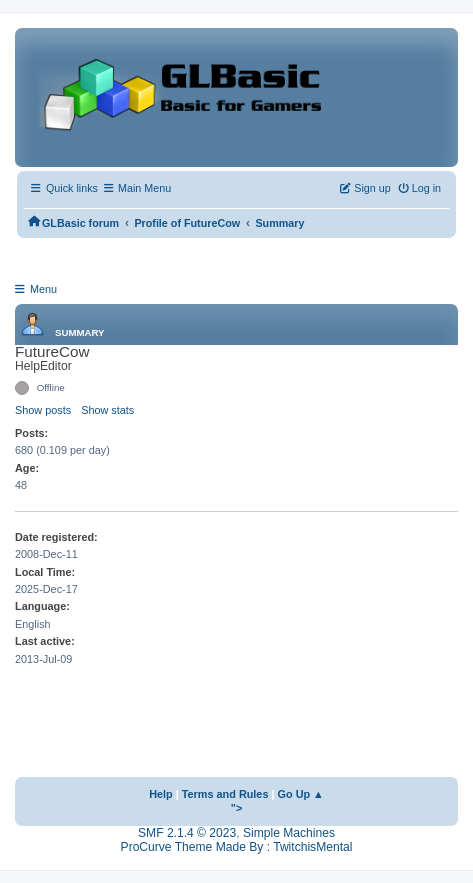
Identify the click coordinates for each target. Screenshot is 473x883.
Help (161, 794)
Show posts (43, 410)
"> (237, 808)
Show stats (107, 410)
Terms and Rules (225, 794)
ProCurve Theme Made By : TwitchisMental (237, 847)
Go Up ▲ (301, 794)
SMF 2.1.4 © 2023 (187, 833)
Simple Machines (289, 833)
